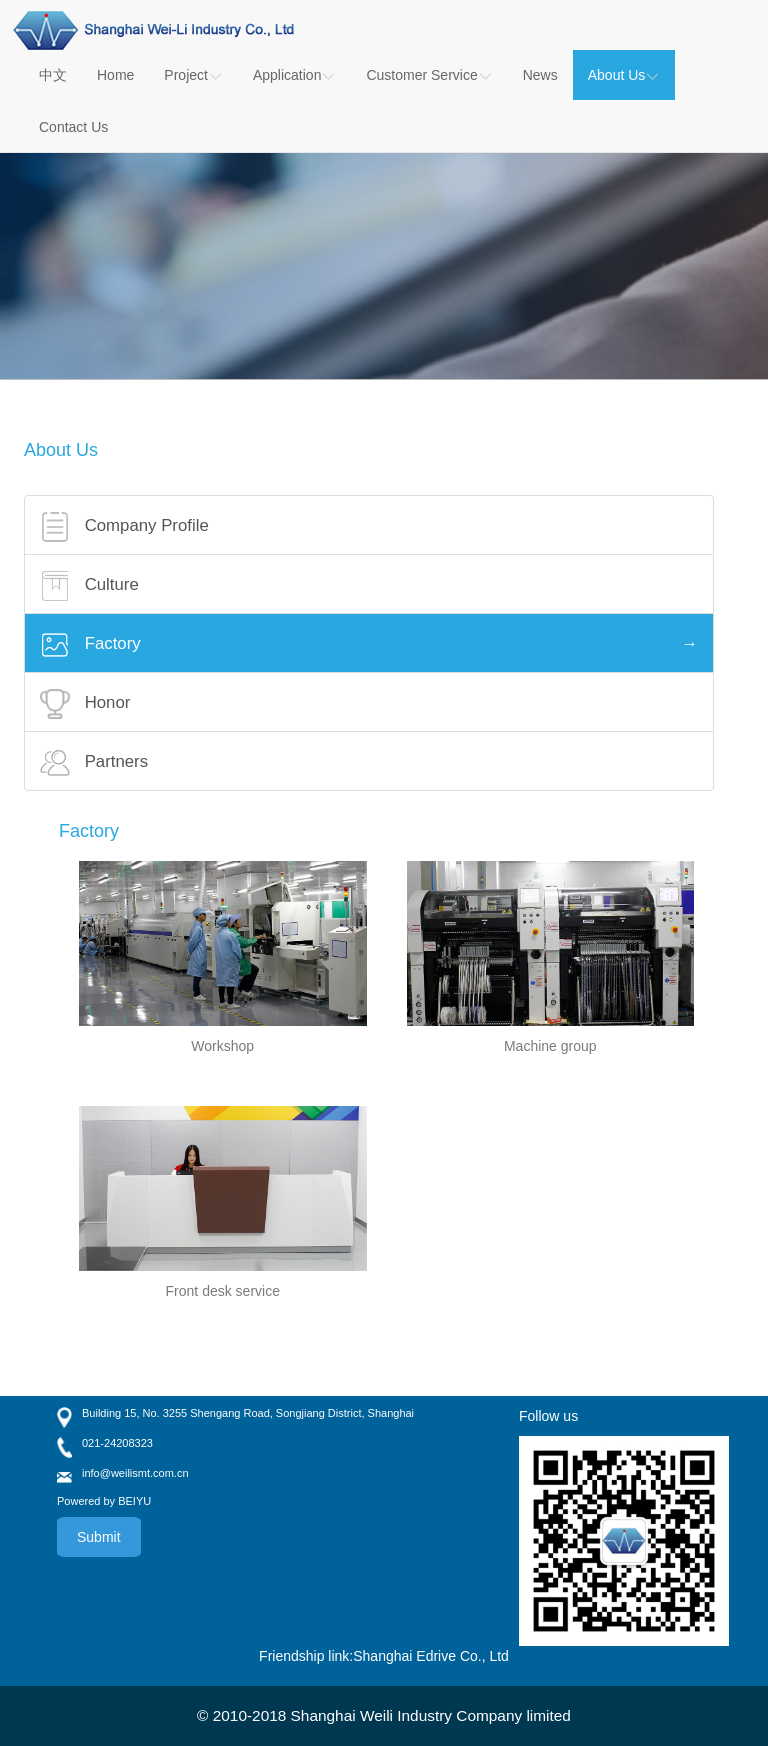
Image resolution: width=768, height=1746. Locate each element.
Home (115, 75)
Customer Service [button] (429, 75)
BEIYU (134, 1501)
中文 (53, 75)
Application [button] (295, 75)
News (540, 75)
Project (193, 75)
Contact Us (73, 127)
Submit (99, 1537)
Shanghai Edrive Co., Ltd (431, 1656)
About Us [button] (624, 75)
